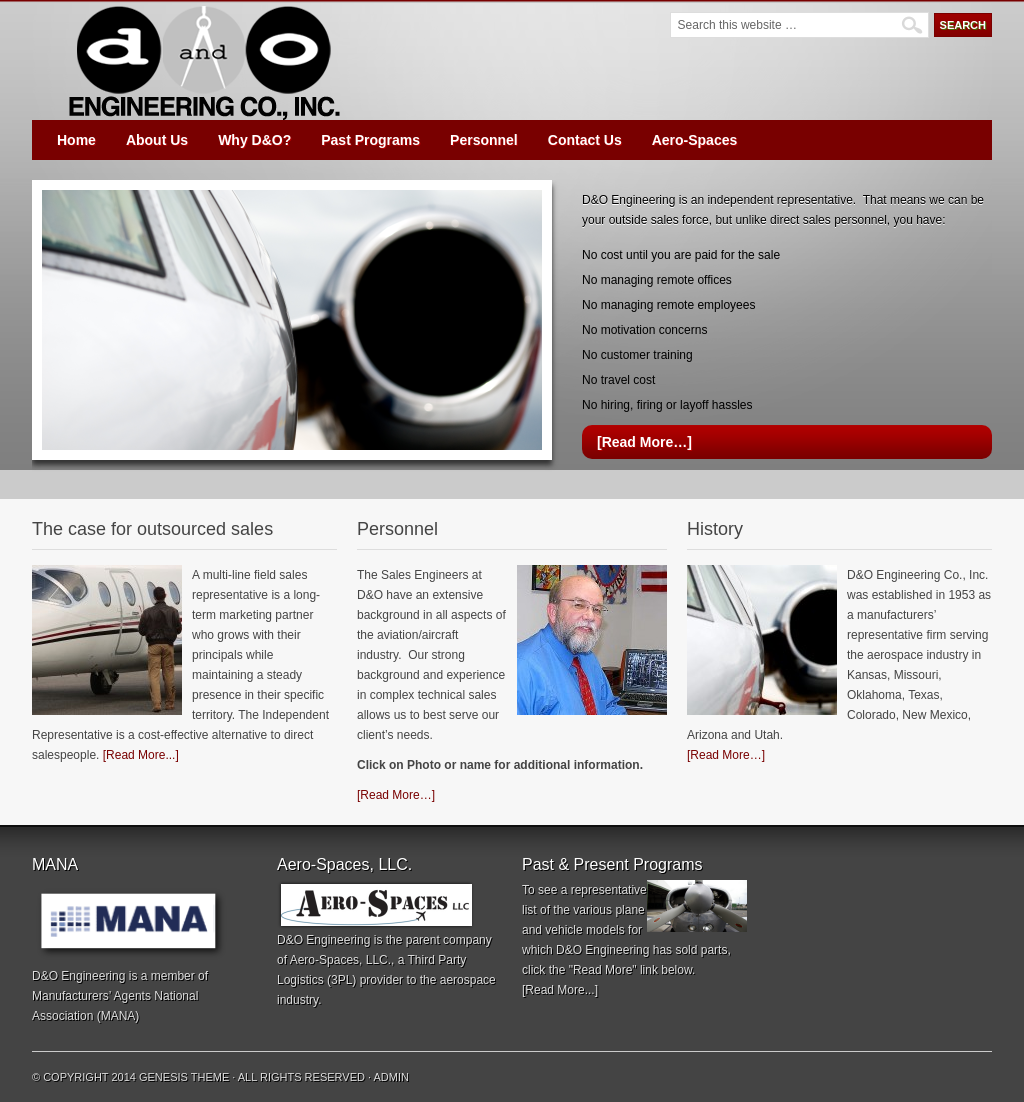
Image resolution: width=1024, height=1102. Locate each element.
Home (76, 140)
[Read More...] (141, 755)
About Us (157, 140)
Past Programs (370, 140)
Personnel (484, 140)
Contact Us (585, 140)
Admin (391, 1077)
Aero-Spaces (695, 140)
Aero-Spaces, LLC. (340, 960)
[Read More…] (644, 442)
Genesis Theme (184, 1077)
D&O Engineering (202, 60)
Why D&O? (254, 140)
